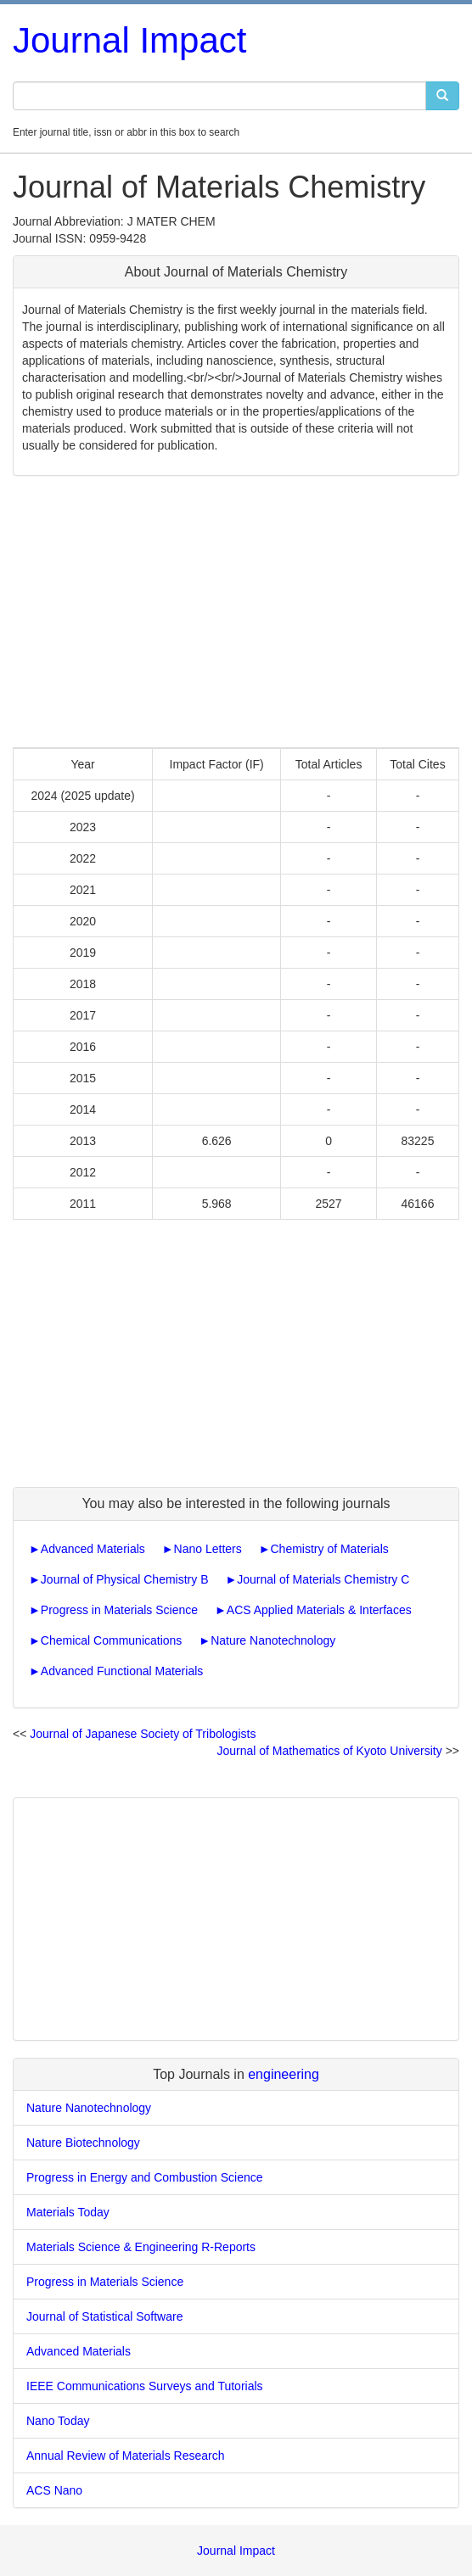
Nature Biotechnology (83, 2142)
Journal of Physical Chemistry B (125, 1579)
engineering (283, 2074)
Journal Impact (129, 40)
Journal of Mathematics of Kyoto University (328, 1750)
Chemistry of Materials (329, 1549)
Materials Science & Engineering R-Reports (141, 2247)
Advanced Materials (93, 1549)
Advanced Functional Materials (122, 1671)
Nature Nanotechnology (273, 1640)
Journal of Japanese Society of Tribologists (143, 1734)
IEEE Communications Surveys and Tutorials (144, 2386)
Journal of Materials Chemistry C (323, 1579)
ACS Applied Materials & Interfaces (319, 1610)
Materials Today (68, 2212)
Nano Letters (208, 1549)
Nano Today (57, 2421)
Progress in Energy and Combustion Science (144, 2177)
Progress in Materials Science (119, 1610)
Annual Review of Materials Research (125, 2455)
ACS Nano (54, 2490)
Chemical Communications (112, 1640)
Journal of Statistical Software (104, 2316)
